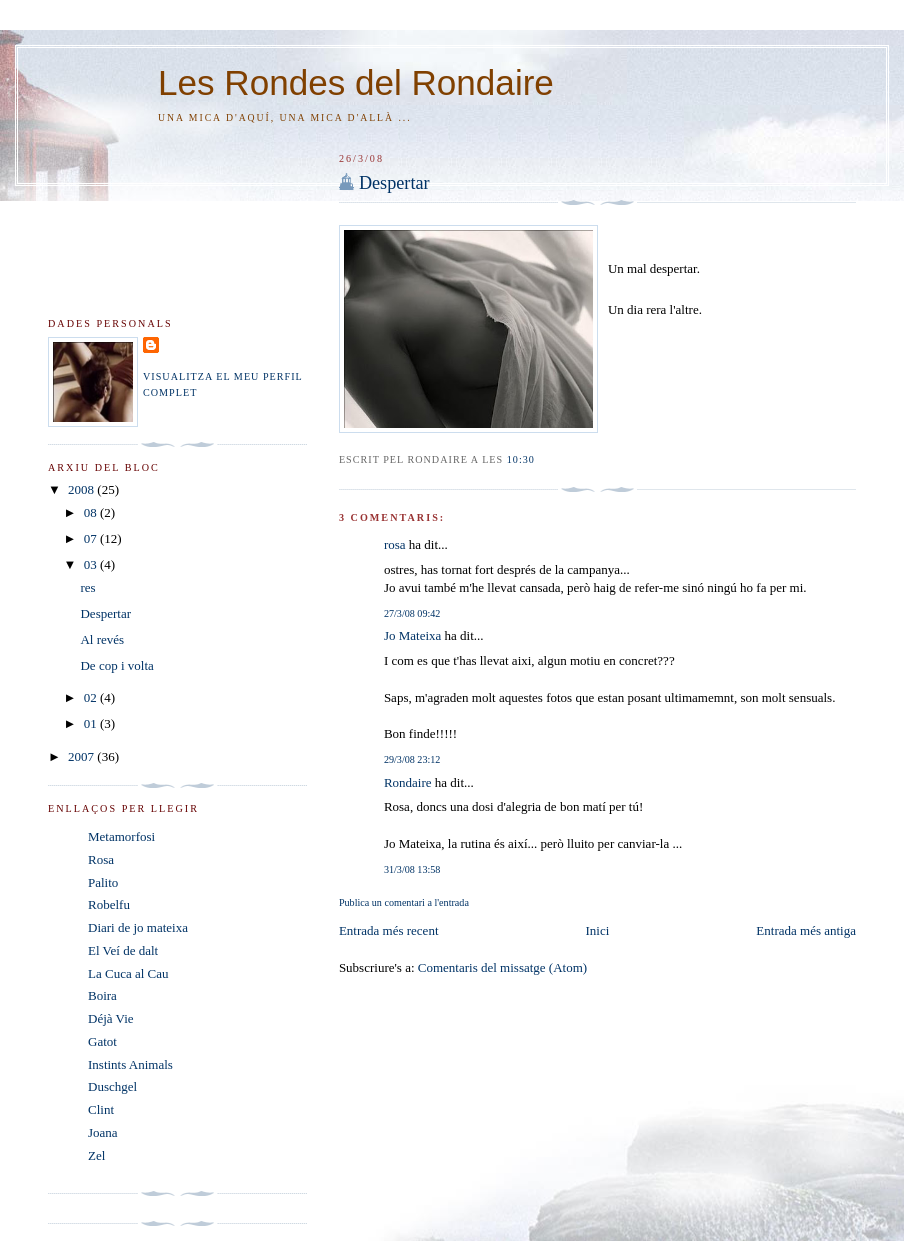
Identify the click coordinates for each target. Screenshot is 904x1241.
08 (92, 512)
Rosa (101, 859)
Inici (598, 930)
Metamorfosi (121, 836)
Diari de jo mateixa (138, 927)
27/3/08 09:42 (412, 613)
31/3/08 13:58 (412, 869)
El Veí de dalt (123, 950)
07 (92, 538)
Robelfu (109, 904)
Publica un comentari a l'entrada (404, 902)
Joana (103, 1132)
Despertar (394, 183)
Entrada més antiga (806, 930)
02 (92, 697)
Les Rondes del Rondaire (356, 82)
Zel (96, 1155)
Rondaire (408, 782)
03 (92, 564)
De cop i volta (116, 665)
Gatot (102, 1041)
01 (92, 723)
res (87, 587)
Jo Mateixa (412, 635)
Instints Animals (130, 1064)
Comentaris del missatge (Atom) (502, 967)
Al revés (102, 639)
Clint (101, 1109)
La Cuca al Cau (128, 973)
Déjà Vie (111, 1018)
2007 (82, 756)
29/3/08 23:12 (412, 759)
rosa (395, 544)
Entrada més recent (389, 930)
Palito (103, 882)
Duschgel (112, 1086)
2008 (82, 489)
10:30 (521, 459)
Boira (102, 995)
